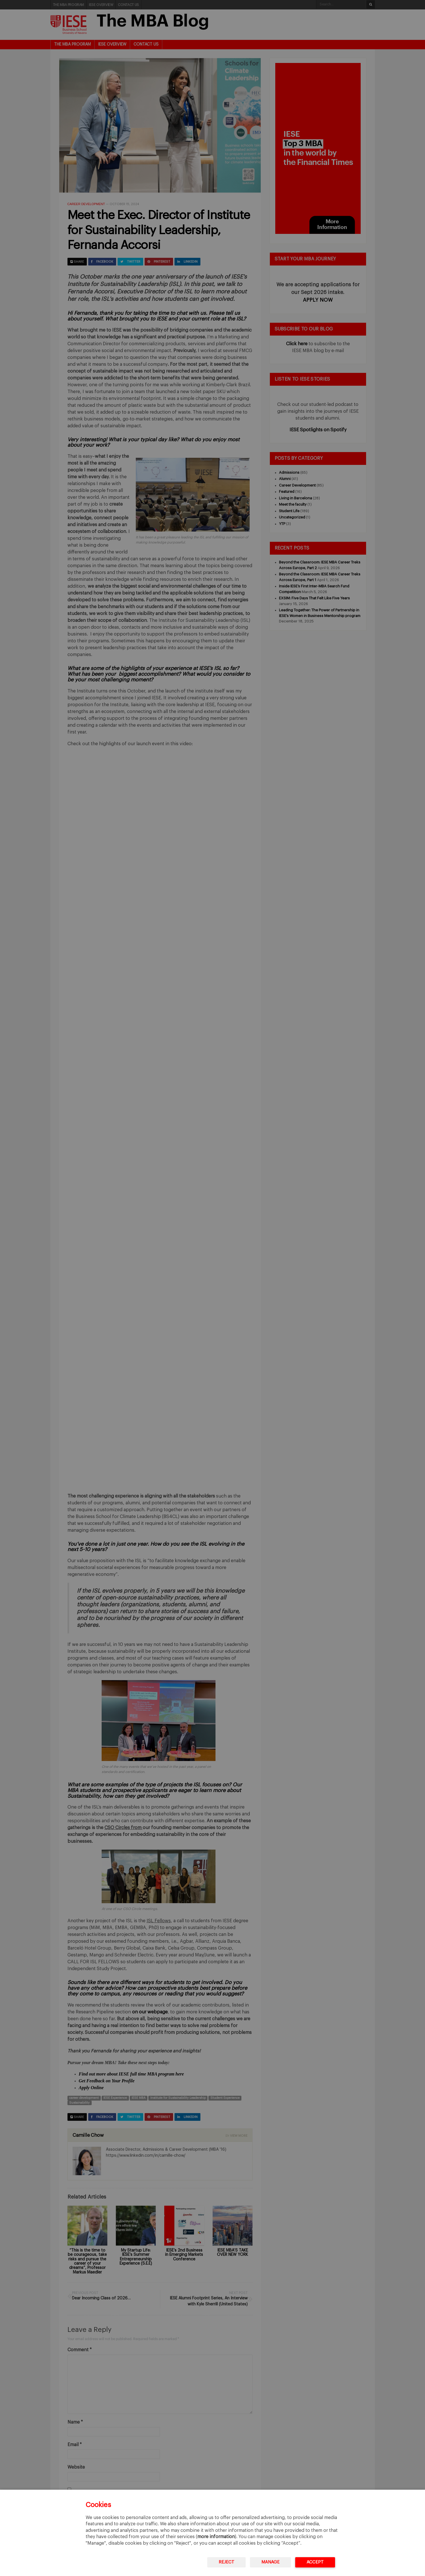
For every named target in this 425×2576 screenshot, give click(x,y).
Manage (270, 2562)
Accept (315, 2562)
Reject (226, 2562)
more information (216, 2536)
